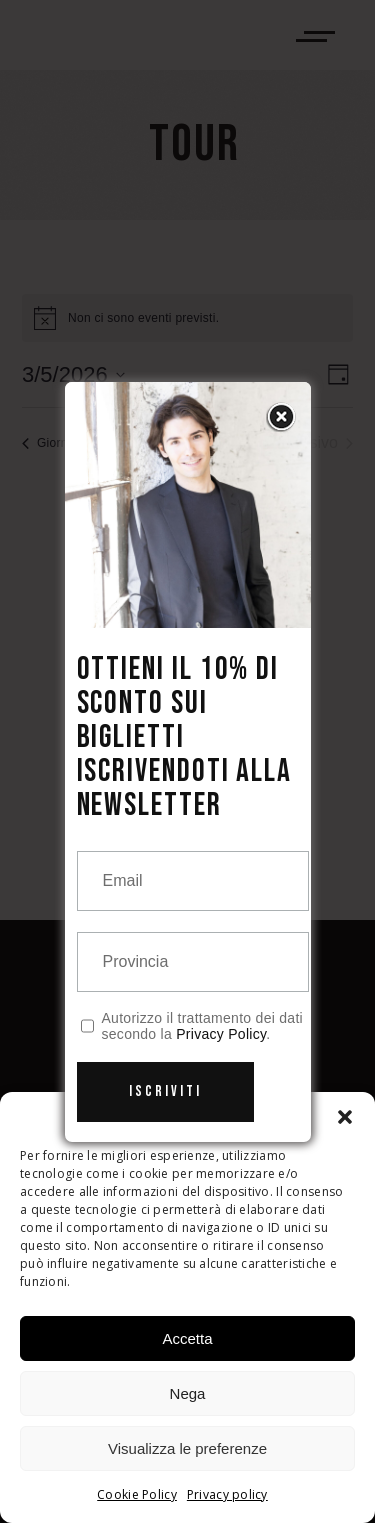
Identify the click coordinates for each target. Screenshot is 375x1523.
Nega (188, 1393)
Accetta (187, 1338)
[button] (345, 1117)
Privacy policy (227, 1494)
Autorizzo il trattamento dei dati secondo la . (202, 1026)
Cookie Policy (137, 1494)
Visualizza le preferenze (187, 1448)
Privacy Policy (221, 1034)
